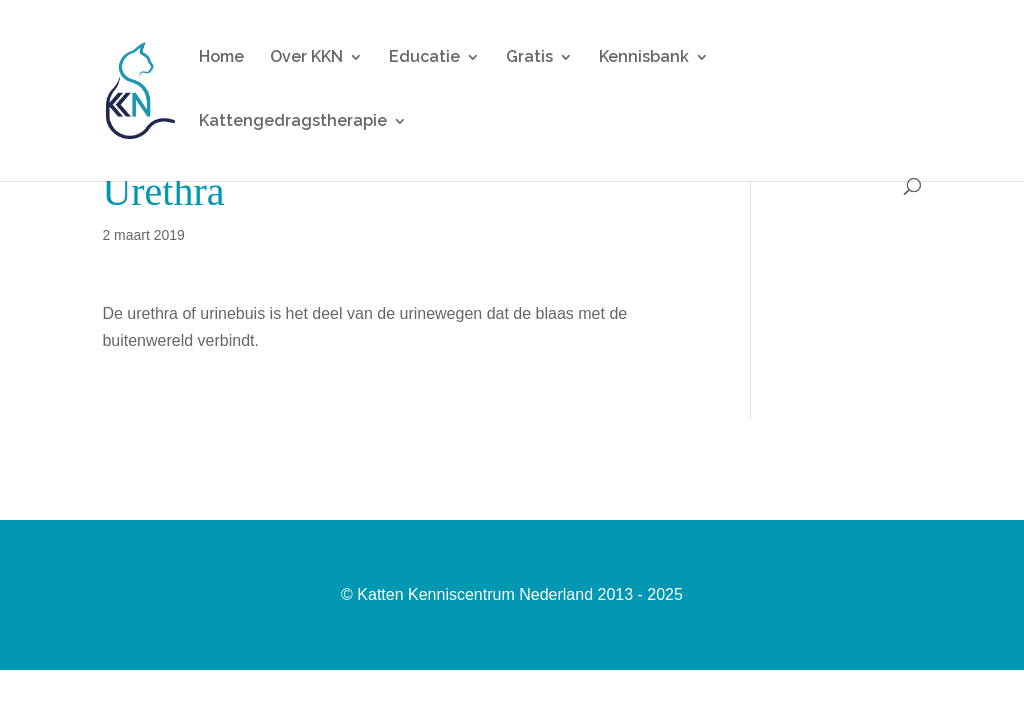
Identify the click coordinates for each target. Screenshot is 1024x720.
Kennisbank (644, 58)
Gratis (529, 58)
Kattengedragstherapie (293, 122)
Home (221, 58)
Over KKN (306, 58)
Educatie (424, 58)
